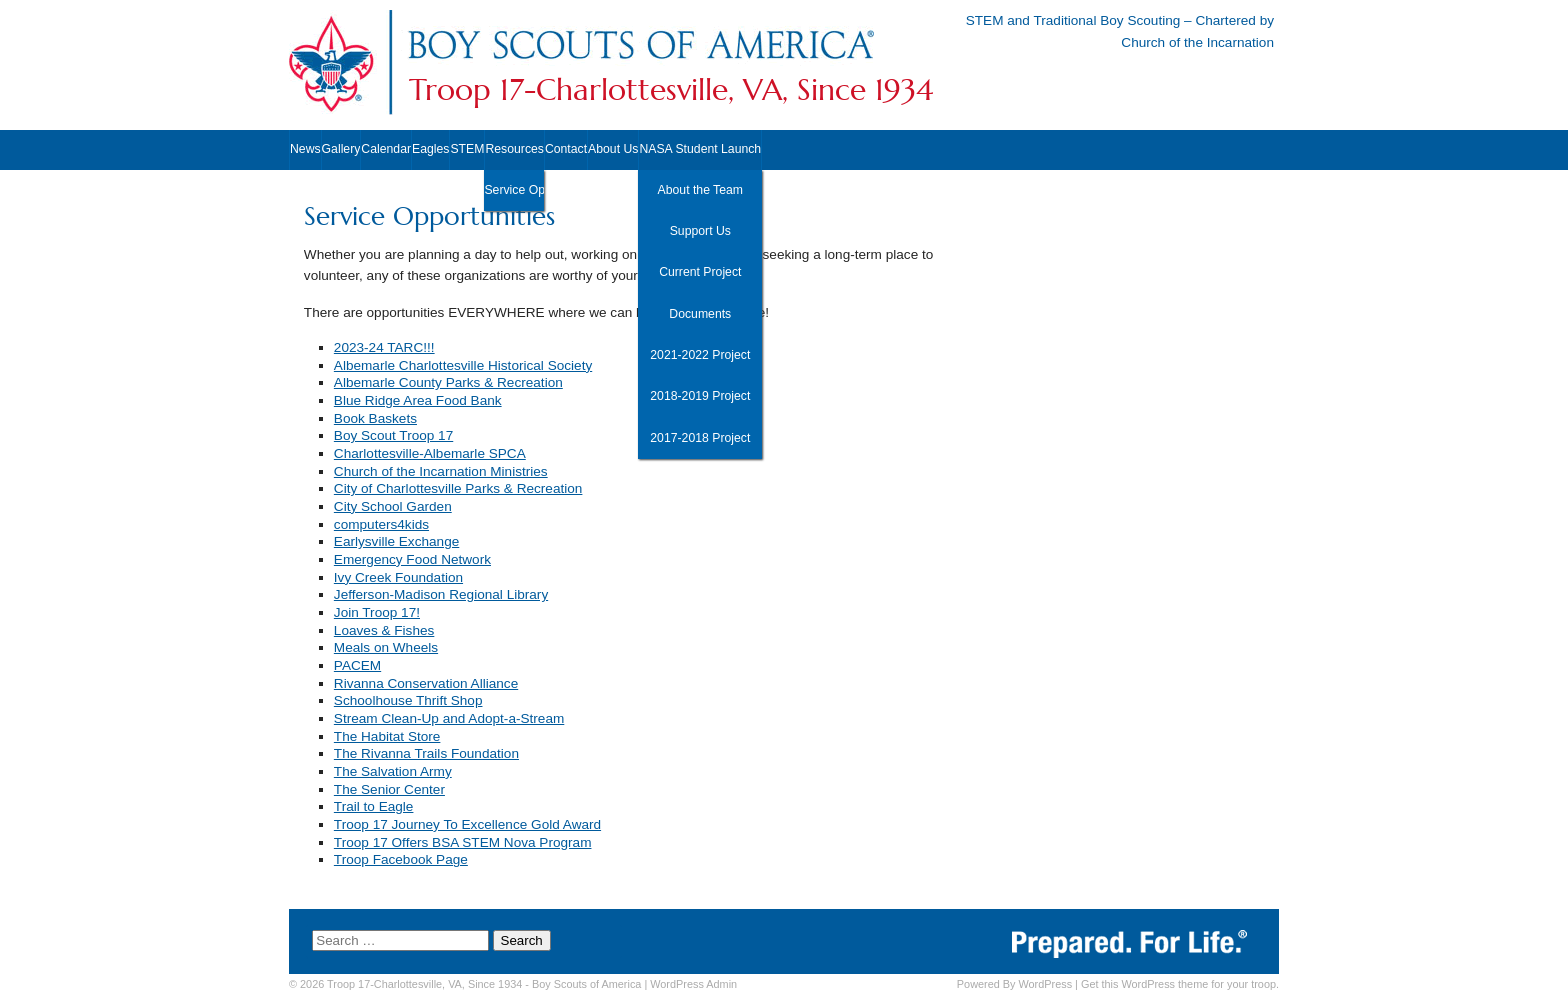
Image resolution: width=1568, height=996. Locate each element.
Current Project (700, 272)
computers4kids (381, 524)
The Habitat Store (387, 736)
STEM (467, 149)
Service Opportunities (513, 190)
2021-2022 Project (700, 355)
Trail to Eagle (374, 806)
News (305, 149)
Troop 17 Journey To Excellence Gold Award (467, 824)
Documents (700, 314)
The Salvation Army (393, 771)
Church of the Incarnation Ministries (441, 471)
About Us (613, 149)
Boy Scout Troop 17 (393, 435)
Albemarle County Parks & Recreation (448, 382)
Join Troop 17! (377, 612)
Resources (514, 149)
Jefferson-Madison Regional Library (441, 594)
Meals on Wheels (386, 647)
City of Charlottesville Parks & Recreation (458, 488)
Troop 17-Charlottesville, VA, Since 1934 (671, 90)
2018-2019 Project (700, 396)
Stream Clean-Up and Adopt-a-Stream (449, 718)
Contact (566, 149)
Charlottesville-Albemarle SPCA (430, 453)
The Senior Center (389, 789)
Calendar (386, 149)
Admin (693, 984)
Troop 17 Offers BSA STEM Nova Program (463, 842)
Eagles (430, 149)
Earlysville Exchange (396, 541)
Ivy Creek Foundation (398, 577)
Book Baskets (375, 418)
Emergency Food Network (412, 559)
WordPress (1045, 984)
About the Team (700, 190)
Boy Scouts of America (586, 984)
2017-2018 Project (700, 438)
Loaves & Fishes (384, 630)
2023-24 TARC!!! (384, 347)
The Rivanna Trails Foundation (426, 753)
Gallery (341, 149)
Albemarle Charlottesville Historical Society (463, 365)
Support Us (700, 231)
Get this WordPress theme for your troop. (1180, 984)
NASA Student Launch (700, 149)
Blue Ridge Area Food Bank (418, 400)
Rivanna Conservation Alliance (426, 683)
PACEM (357, 665)
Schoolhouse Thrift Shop (408, 700)
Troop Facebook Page (401, 859)
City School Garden (393, 506)
